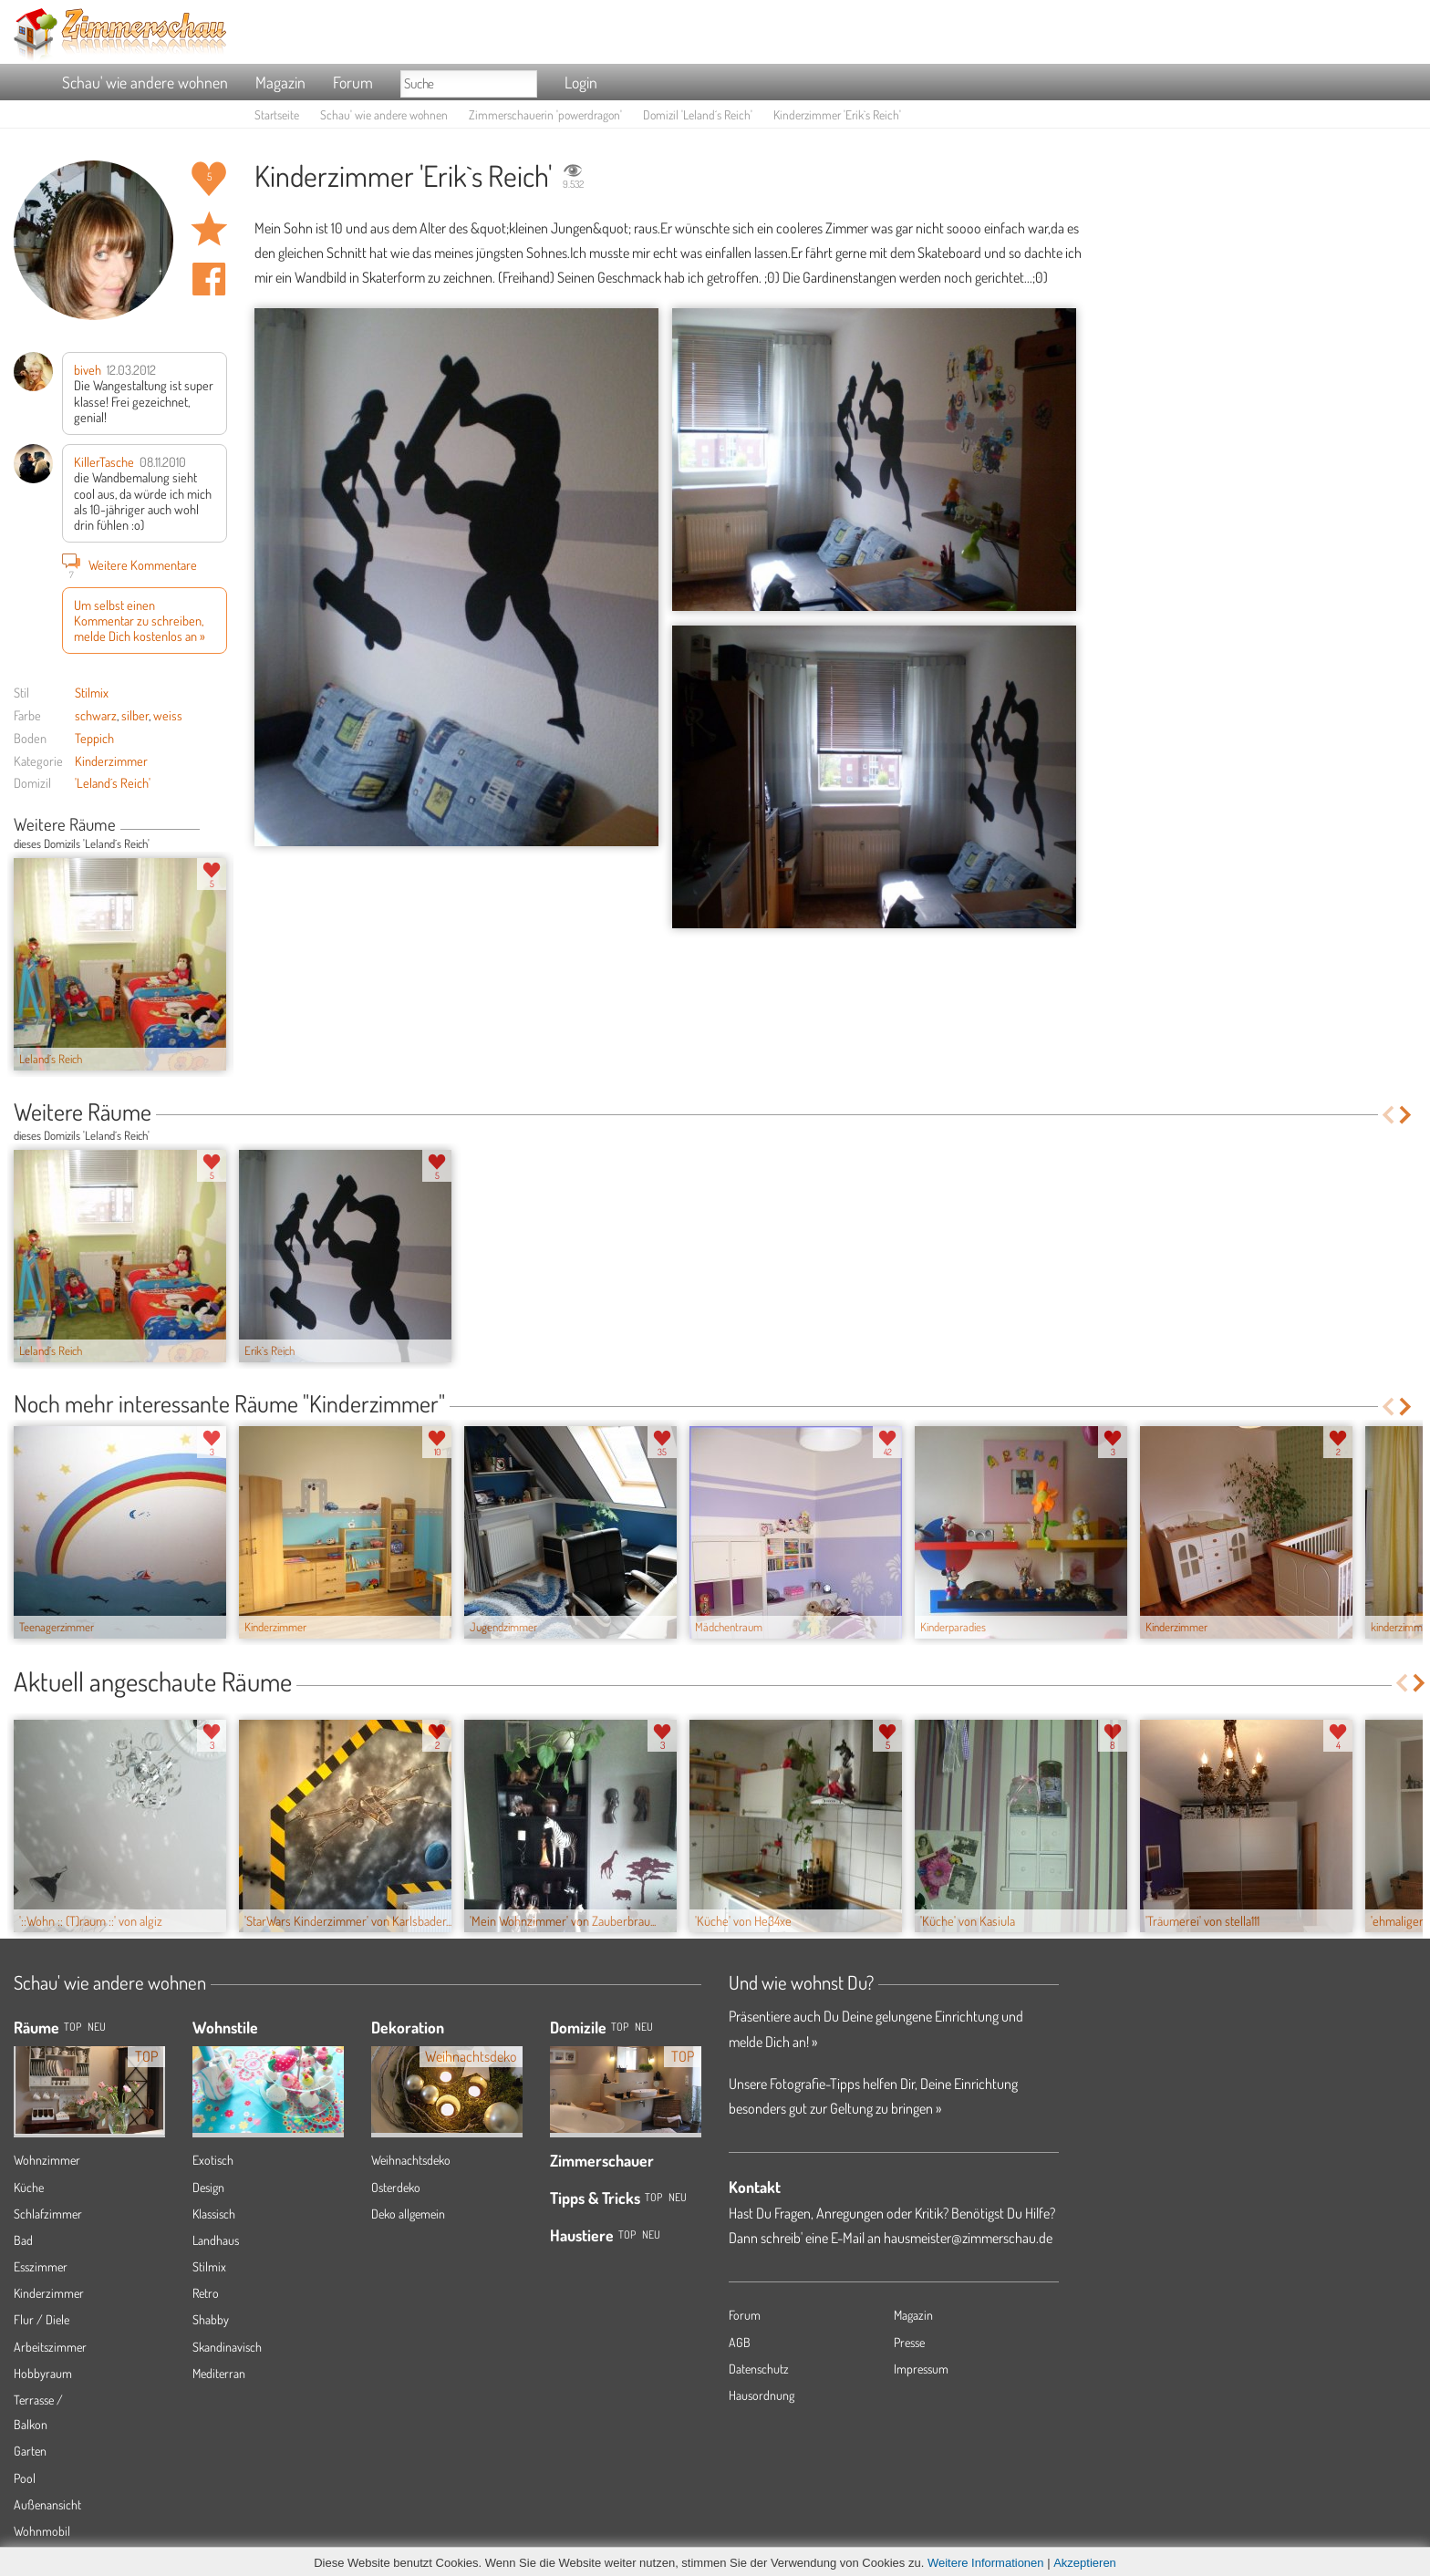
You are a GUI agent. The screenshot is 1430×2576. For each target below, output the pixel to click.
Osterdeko (395, 2187)
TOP (72, 2026)
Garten (30, 2450)
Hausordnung (761, 2395)
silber (135, 715)
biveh (87, 369)
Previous (206, 826)
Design (208, 2187)
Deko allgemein (408, 2213)
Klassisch (213, 2213)
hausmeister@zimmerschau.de (968, 2238)
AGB (740, 2342)
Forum (353, 82)
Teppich (94, 737)
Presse (909, 2342)
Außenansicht (47, 2504)
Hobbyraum (43, 2373)
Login (581, 82)
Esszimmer (40, 2266)
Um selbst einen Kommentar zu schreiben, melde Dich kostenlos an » (139, 620)
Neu (644, 2026)
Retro (205, 2293)
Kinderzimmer (111, 760)
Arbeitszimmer (50, 2346)
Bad (23, 2240)
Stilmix (92, 692)
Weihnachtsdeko (411, 2159)
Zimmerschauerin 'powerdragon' (545, 114)
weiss (167, 715)
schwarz (96, 715)
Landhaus (215, 2240)
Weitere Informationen (985, 2563)
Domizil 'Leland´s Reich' (697, 114)
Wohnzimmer (47, 2159)
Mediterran (218, 2373)
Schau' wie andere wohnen (145, 82)
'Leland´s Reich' (112, 782)
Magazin (280, 82)
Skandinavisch (227, 2346)
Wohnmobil (42, 2531)
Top (619, 2026)
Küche (29, 2187)
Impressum (921, 2368)
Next (220, 826)
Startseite (276, 114)
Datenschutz (759, 2368)
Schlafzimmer (48, 2213)
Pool (25, 2478)
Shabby (210, 2319)
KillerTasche (104, 461)
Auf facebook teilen (209, 279)
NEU (97, 2026)
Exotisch (212, 2159)
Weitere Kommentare (129, 564)
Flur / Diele (41, 2319)
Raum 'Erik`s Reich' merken (209, 229)
